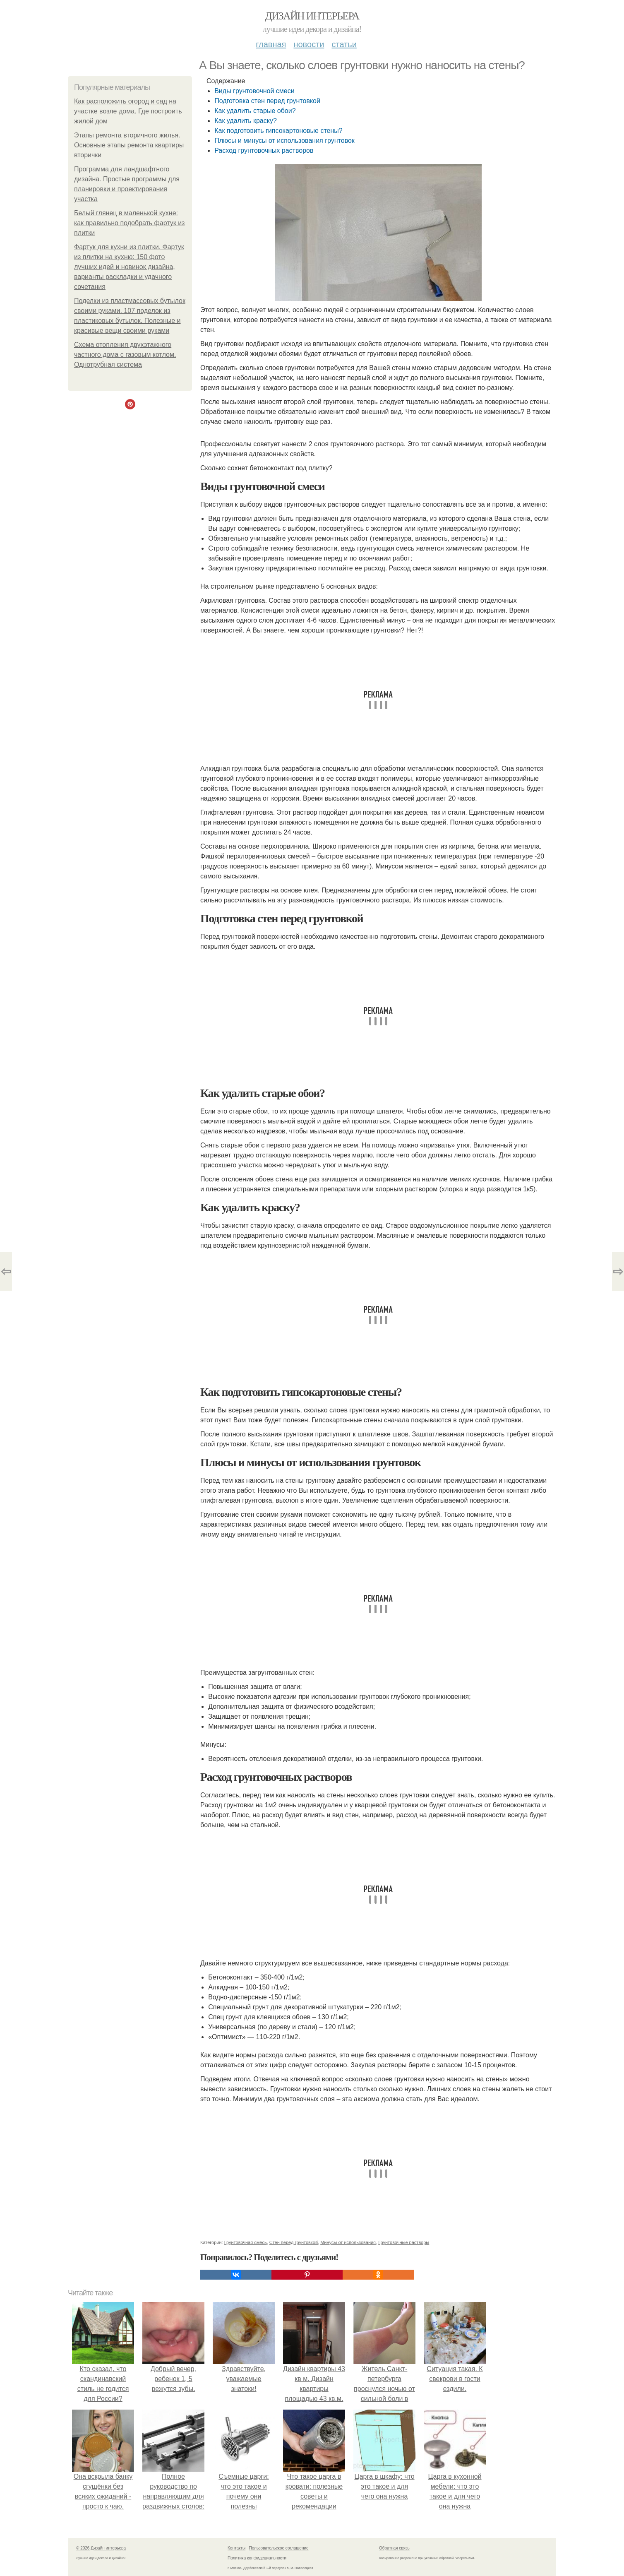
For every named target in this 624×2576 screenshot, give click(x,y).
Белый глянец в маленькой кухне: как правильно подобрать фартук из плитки (129, 222)
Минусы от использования (348, 2242)
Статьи (343, 44)
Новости (308, 44)
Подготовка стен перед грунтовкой (267, 100)
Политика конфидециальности (257, 2558)
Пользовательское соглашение (279, 2548)
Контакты (236, 2548)
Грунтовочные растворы (403, 2242)
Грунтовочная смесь (245, 2242)
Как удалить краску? (245, 120)
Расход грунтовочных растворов (263, 150)
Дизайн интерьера (312, 16)
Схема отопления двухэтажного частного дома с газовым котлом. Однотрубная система (125, 354)
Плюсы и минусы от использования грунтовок (284, 140)
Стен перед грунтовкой (293, 2242)
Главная (271, 44)
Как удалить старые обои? (254, 110)
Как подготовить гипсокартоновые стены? (278, 130)
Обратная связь (394, 2548)
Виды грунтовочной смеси (254, 90)
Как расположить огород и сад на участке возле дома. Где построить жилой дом (128, 111)
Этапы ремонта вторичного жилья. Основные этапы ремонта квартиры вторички (129, 145)
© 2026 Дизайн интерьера (101, 2548)
